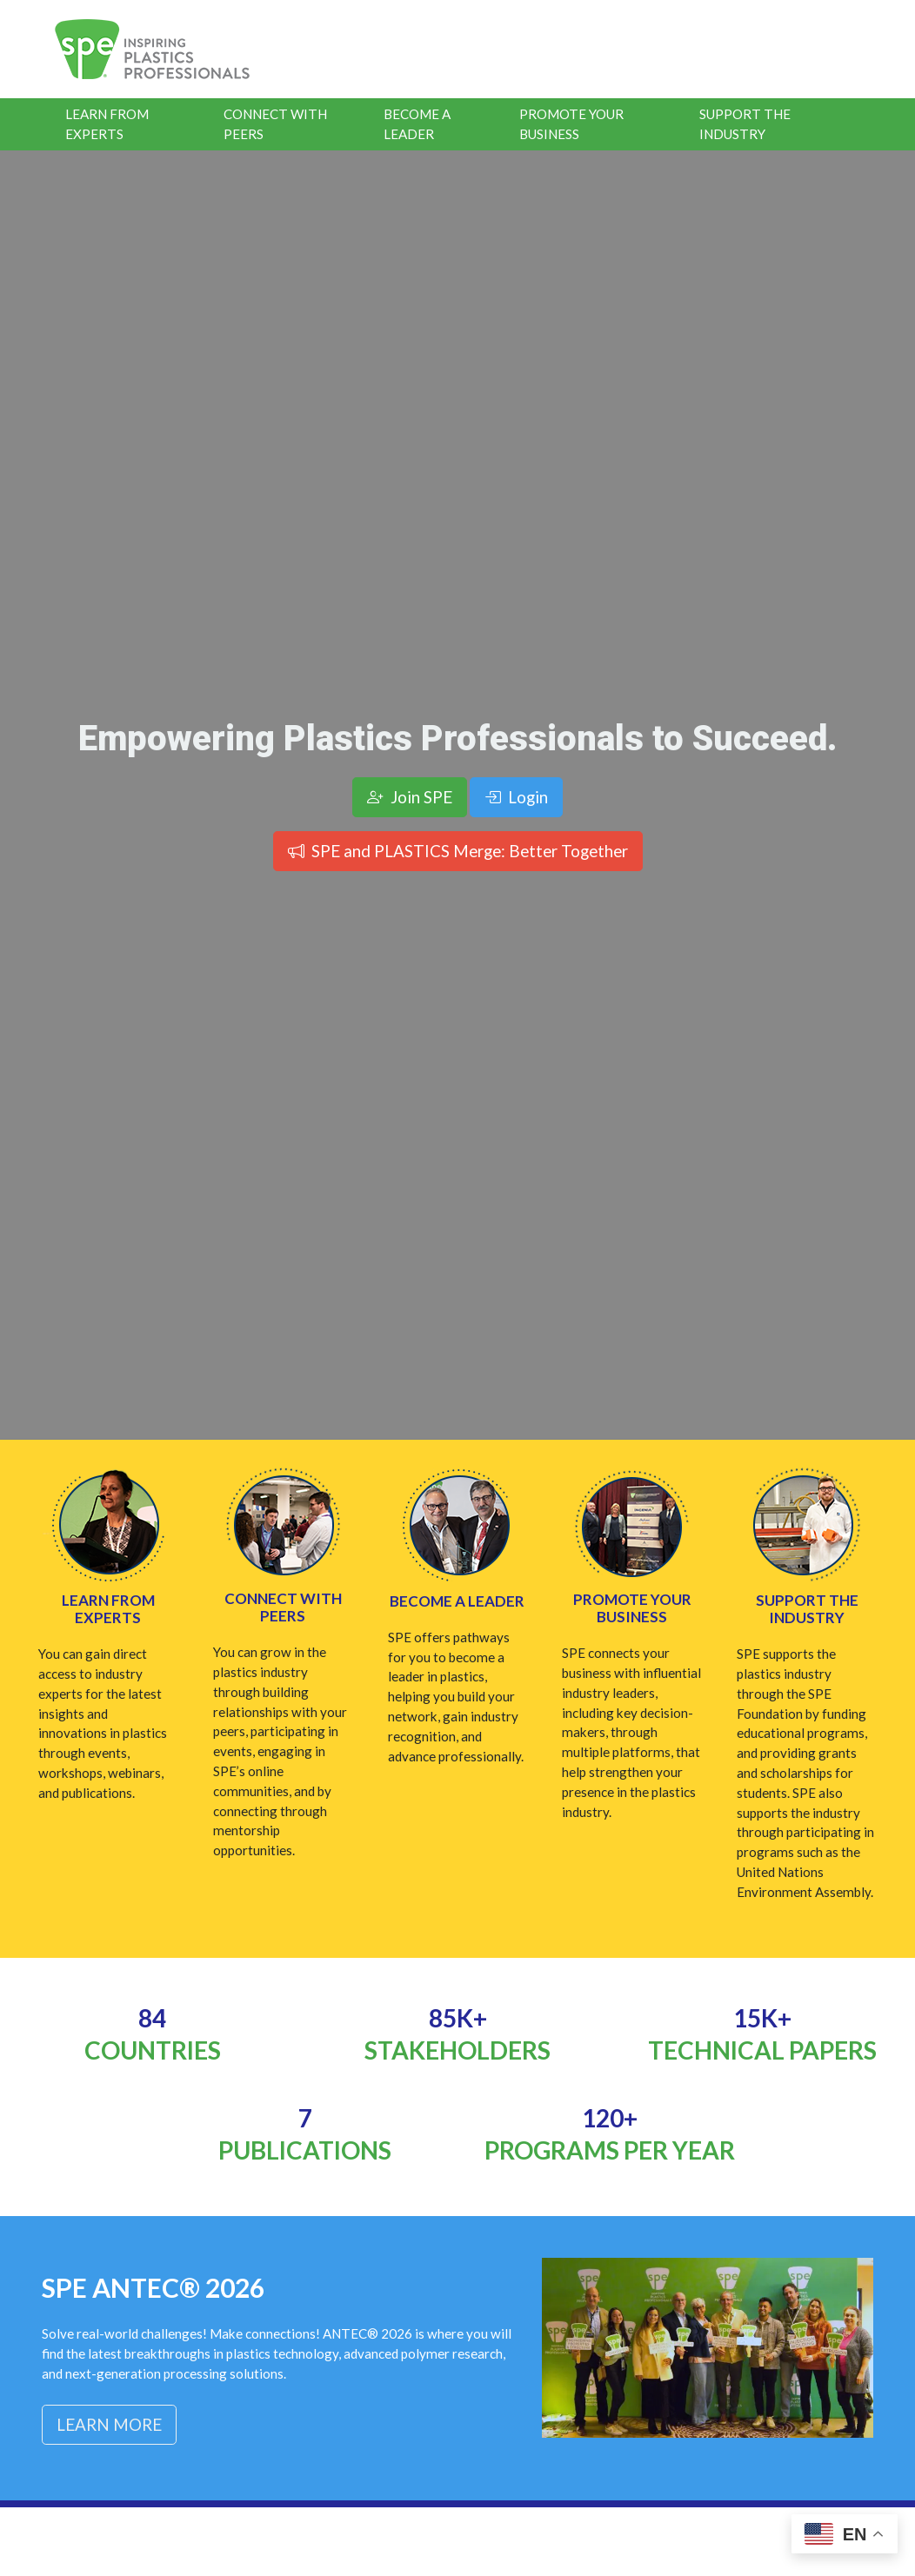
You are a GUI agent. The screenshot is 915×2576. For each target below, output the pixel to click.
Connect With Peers (275, 124)
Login (516, 797)
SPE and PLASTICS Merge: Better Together (458, 851)
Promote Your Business (571, 124)
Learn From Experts (107, 124)
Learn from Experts (108, 1609)
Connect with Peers (283, 1607)
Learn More (109, 2424)
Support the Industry (745, 124)
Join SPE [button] (409, 797)
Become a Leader (417, 124)
